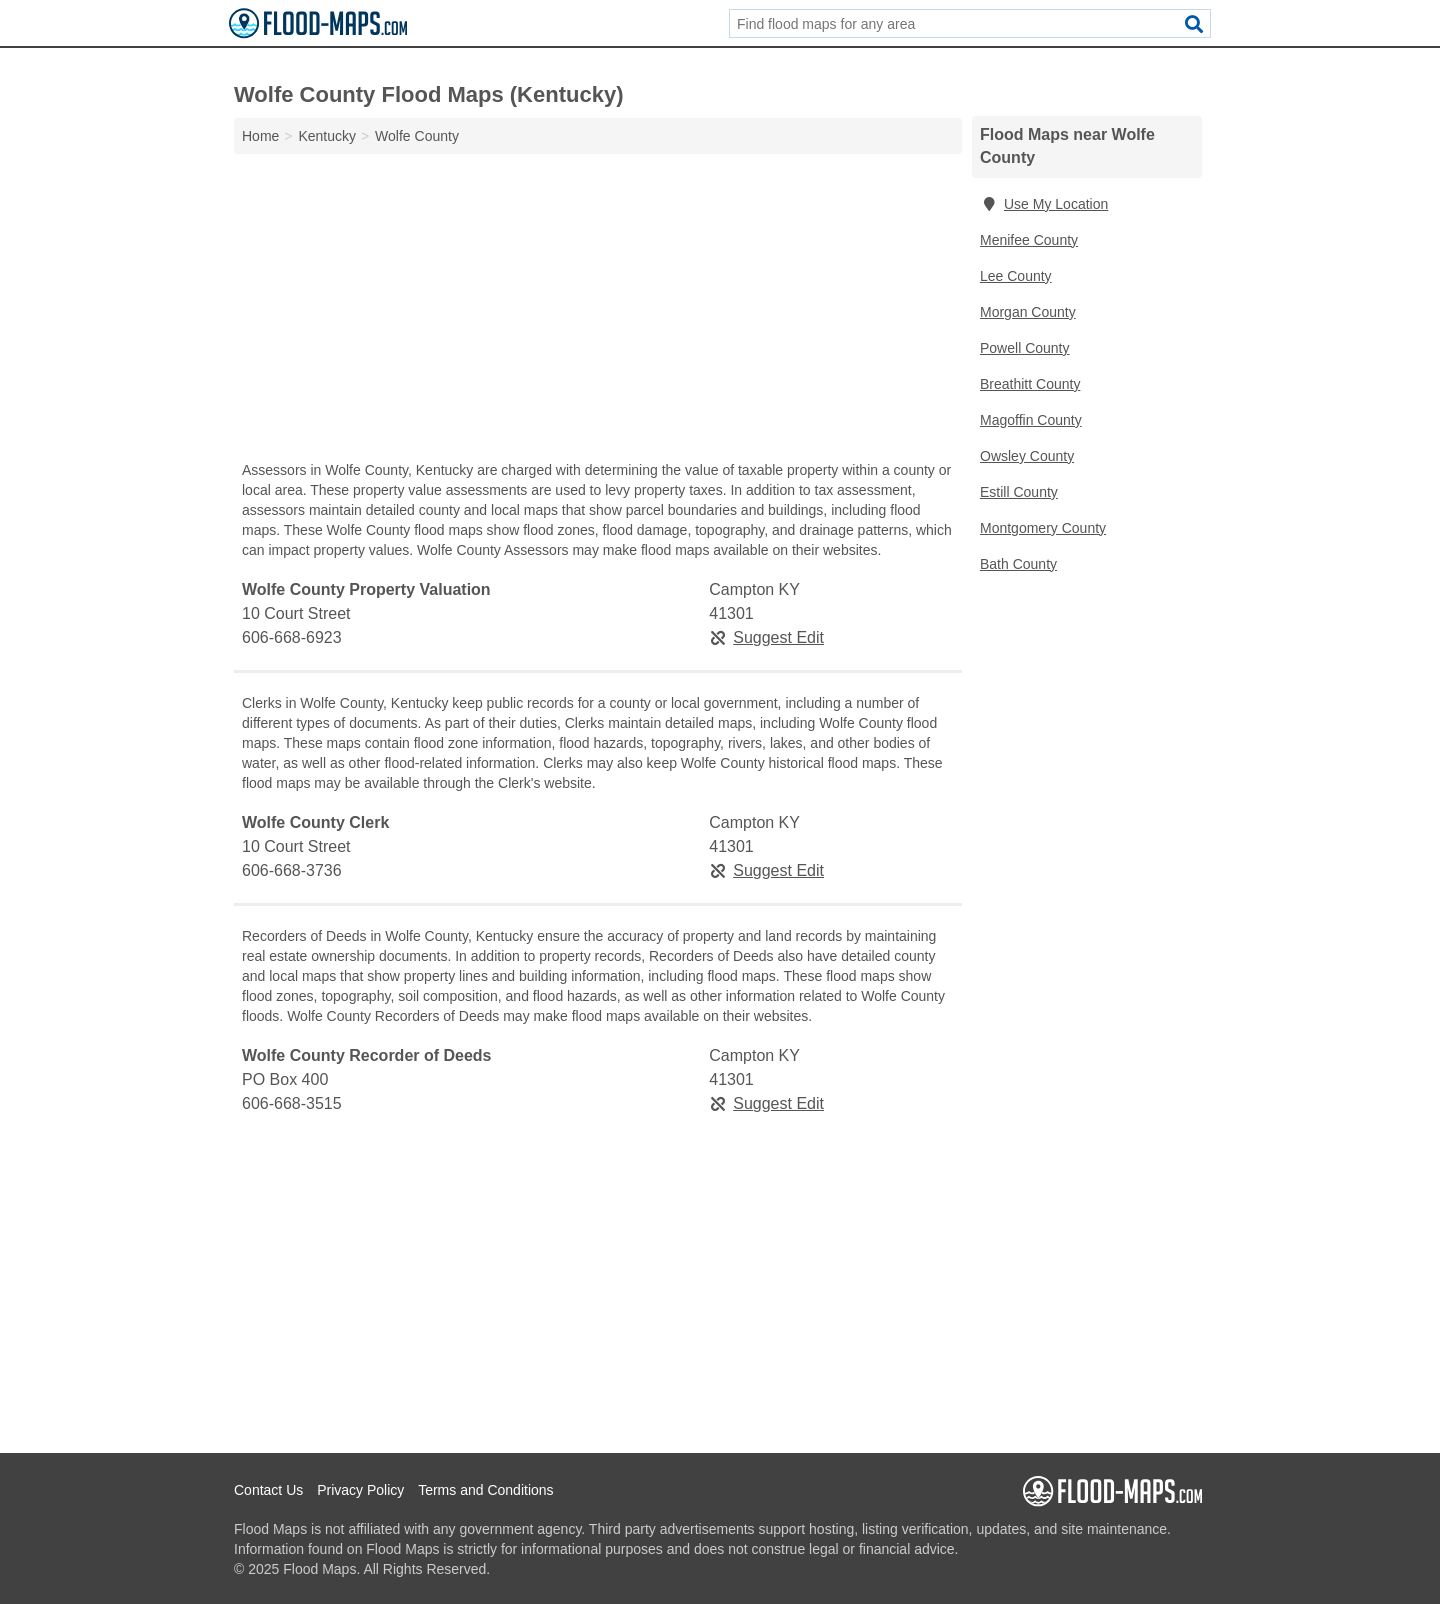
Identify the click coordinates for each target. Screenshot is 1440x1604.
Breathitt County (1030, 384)
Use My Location (1044, 204)
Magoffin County (1031, 420)
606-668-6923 (292, 637)
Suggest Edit (766, 637)
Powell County (1025, 348)
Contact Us (268, 1490)
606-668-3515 (292, 1103)
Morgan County (1028, 312)
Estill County (1019, 492)
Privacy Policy (360, 1490)
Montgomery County (1043, 528)
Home (260, 136)
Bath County (1018, 564)
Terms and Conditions (485, 1490)
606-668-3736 (292, 870)
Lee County (1016, 276)
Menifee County (1029, 240)
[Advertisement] (598, 312)
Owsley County (1027, 456)
